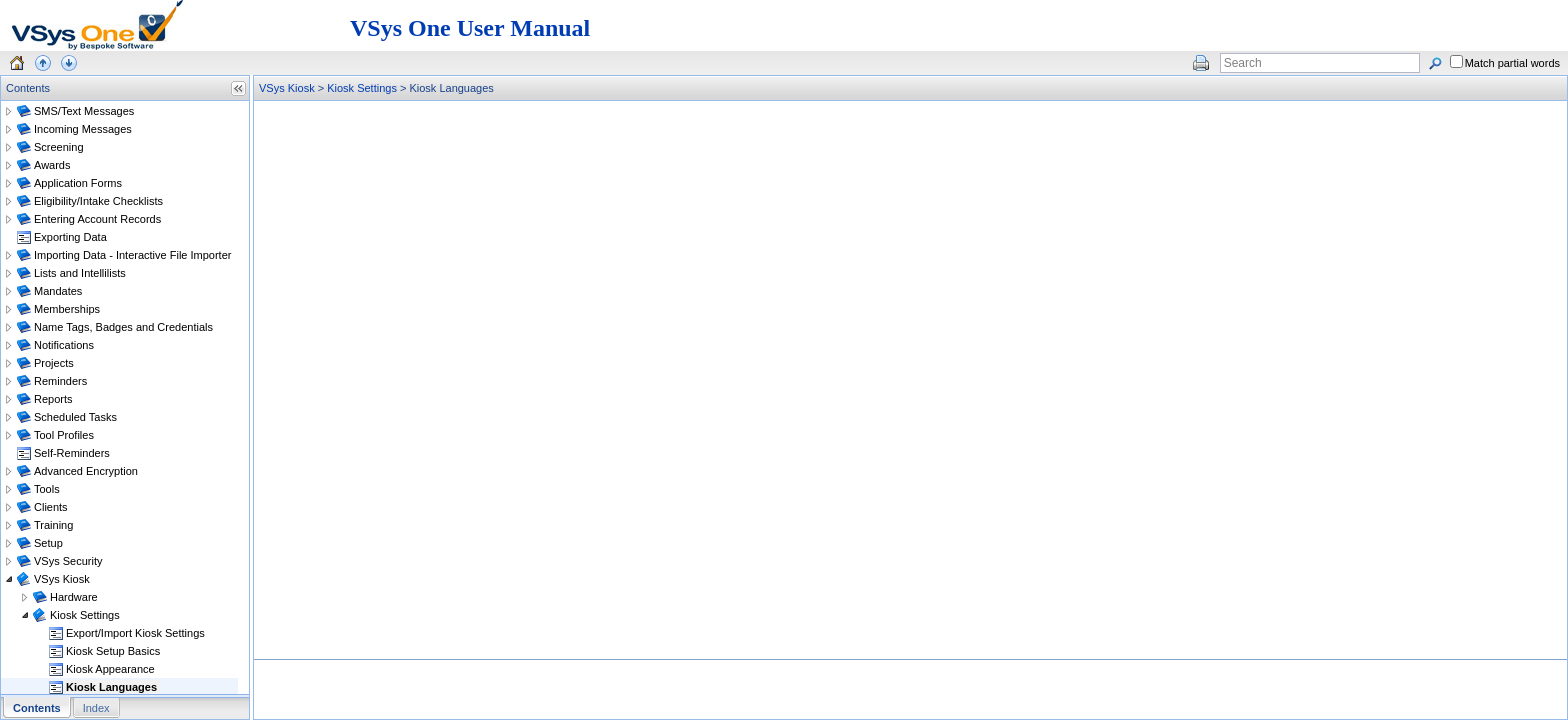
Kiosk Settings (362, 88)
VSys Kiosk (287, 88)
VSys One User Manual (470, 28)
